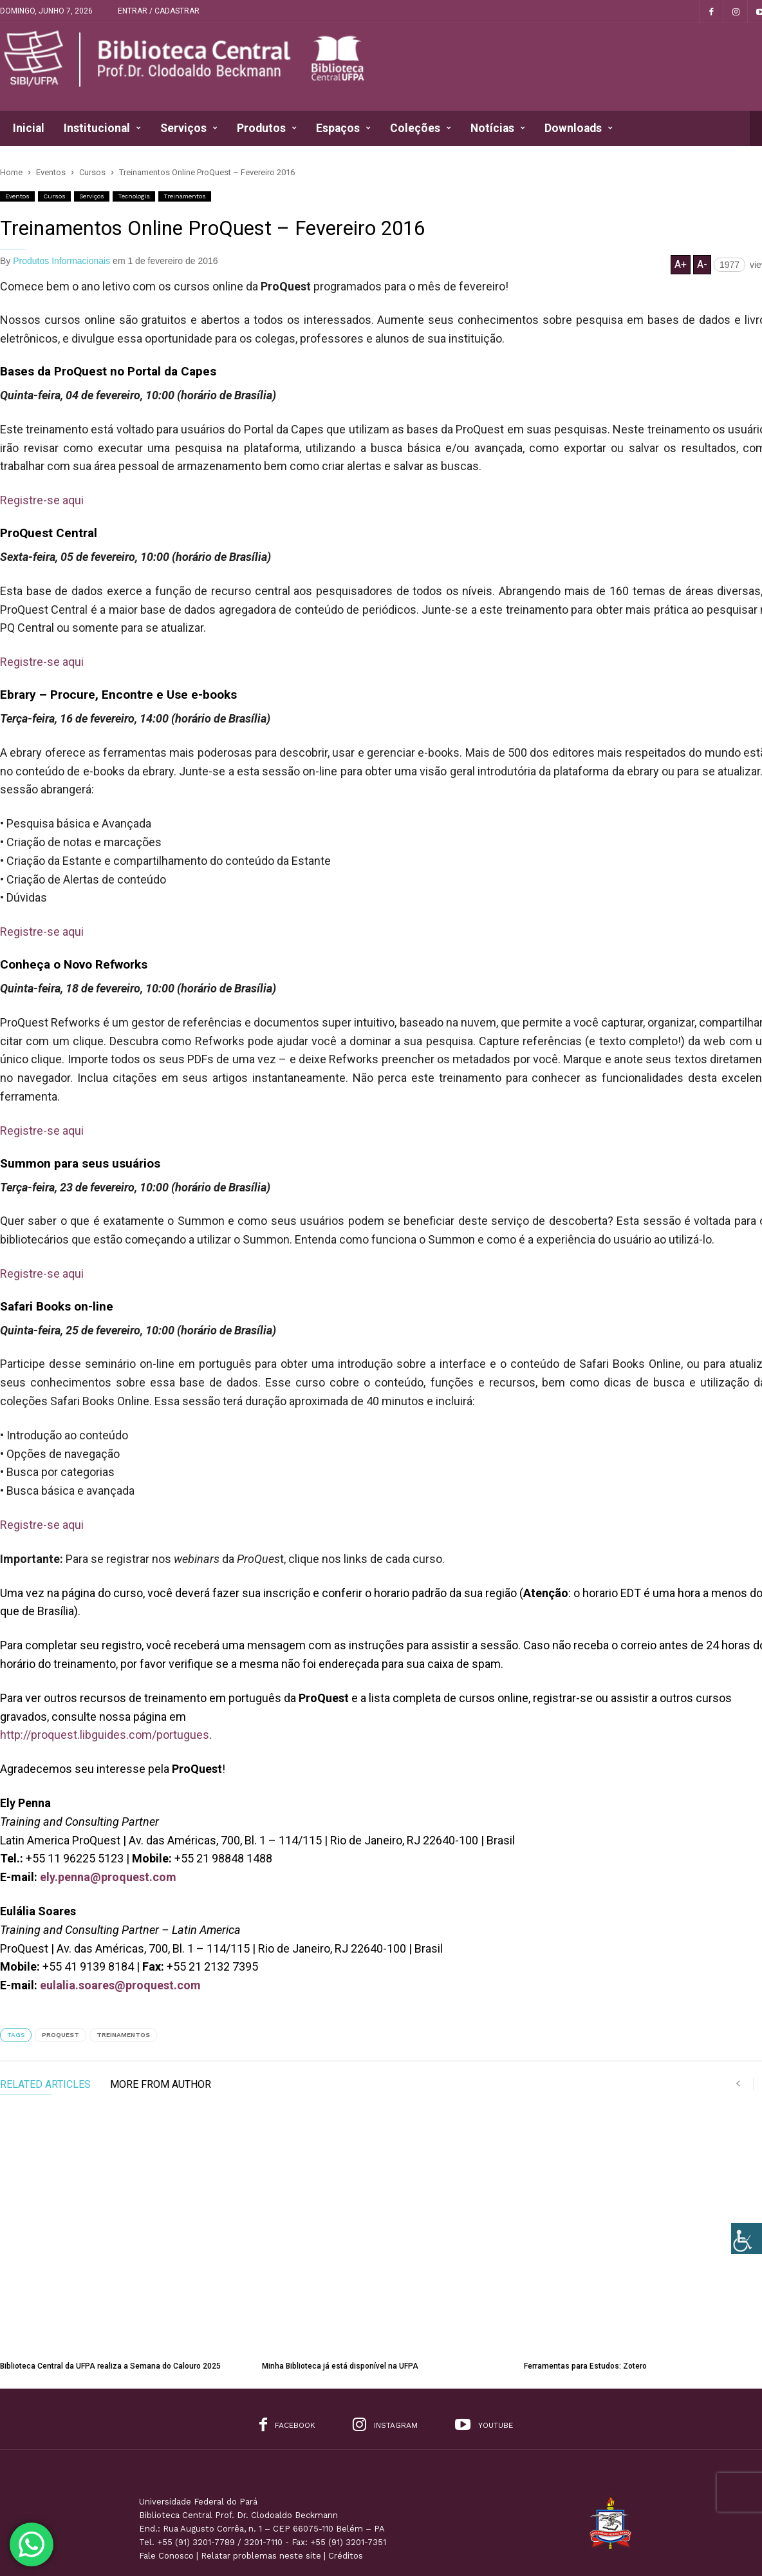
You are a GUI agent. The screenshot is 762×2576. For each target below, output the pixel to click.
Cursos (54, 196)
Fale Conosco (166, 2489)
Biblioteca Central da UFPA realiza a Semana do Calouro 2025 (110, 2299)
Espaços (343, 128)
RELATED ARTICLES (45, 2084)
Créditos (345, 2489)
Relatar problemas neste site (261, 2489)
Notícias (497, 128)
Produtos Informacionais (61, 261)
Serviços (189, 128)
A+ (680, 264)
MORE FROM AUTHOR (160, 2084)
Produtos (267, 128)
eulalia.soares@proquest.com (120, 1985)
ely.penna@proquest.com (108, 1877)
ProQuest (60, 2034)
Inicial (28, 128)
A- (702, 264)
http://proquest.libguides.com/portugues (104, 1734)
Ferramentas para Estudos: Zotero (585, 2299)
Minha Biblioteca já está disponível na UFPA (340, 2299)
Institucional (102, 128)
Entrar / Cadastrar (159, 10)
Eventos (17, 196)
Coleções (420, 128)
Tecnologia (134, 196)
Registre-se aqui (42, 500)
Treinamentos (184, 196)
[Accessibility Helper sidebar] (746, 2238)
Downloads (578, 128)
